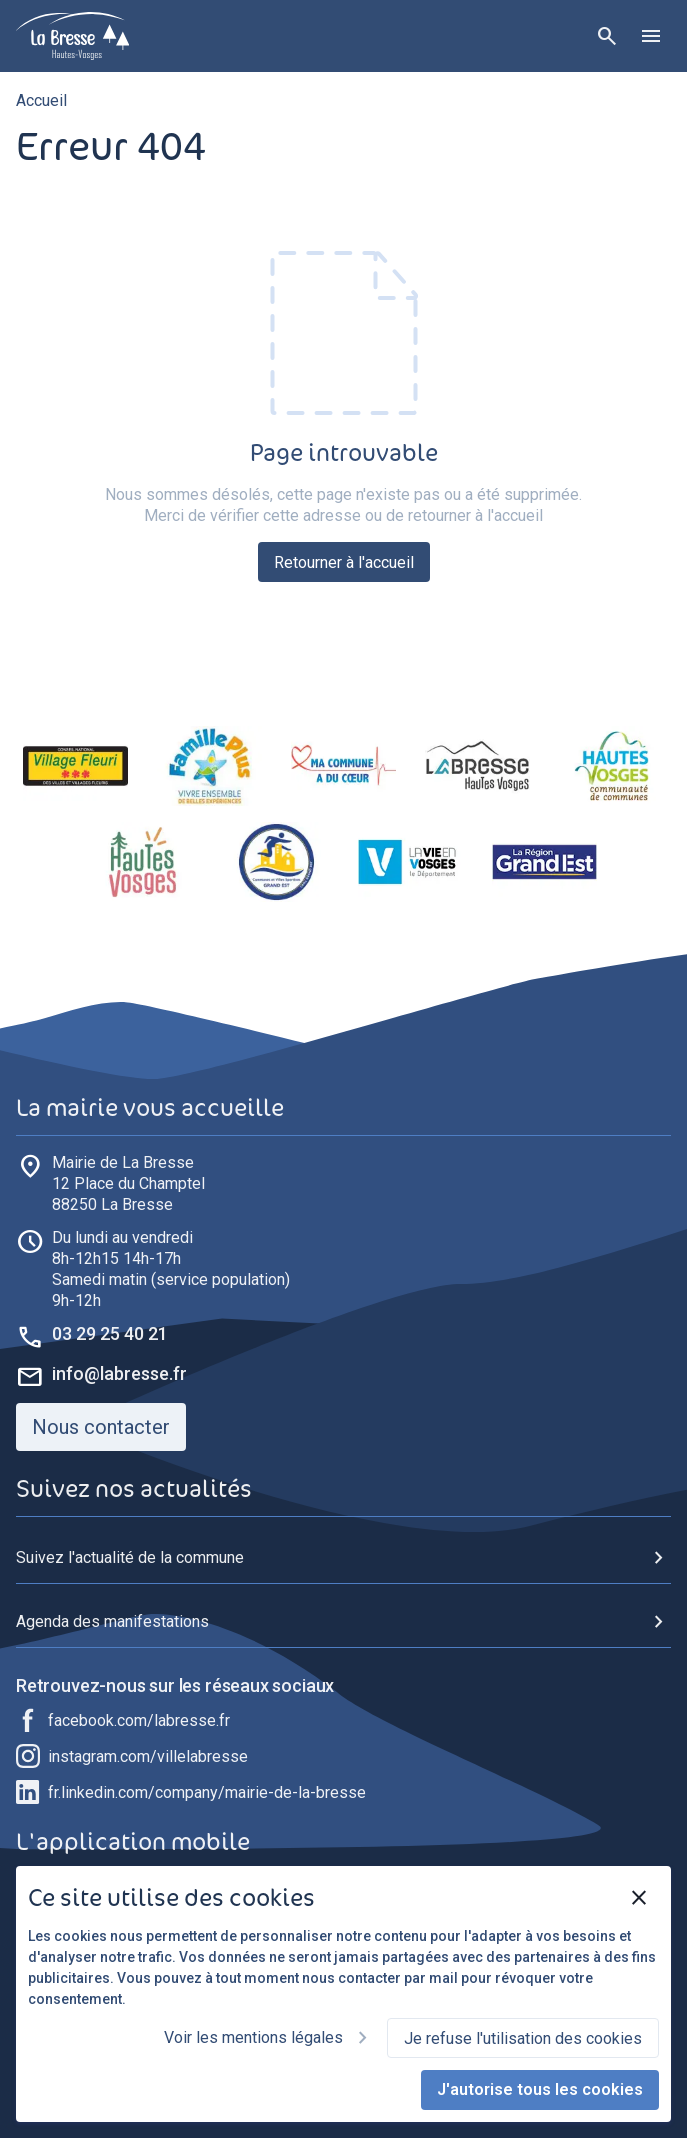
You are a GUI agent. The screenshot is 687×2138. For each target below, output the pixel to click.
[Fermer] (639, 1898)
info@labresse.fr (119, 1373)
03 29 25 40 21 (110, 1333)
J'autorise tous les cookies (540, 2089)
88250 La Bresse (128, 1183)
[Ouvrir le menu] (651, 36)
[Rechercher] (607, 36)
